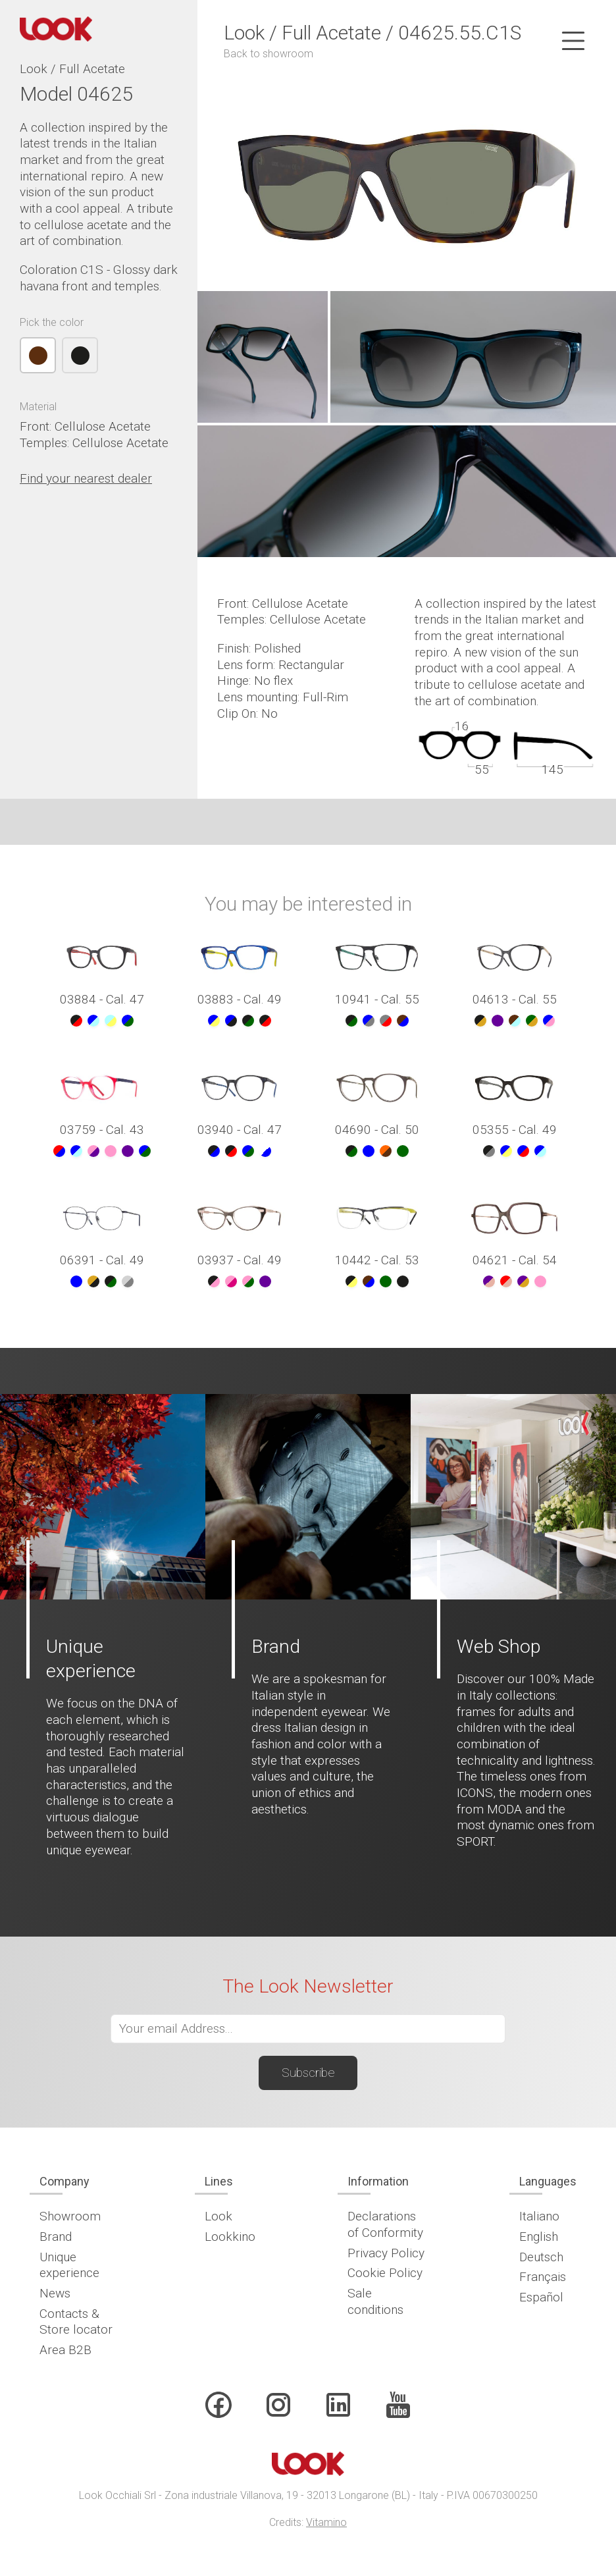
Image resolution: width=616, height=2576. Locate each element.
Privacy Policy (385, 2253)
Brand (55, 2236)
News (54, 2293)
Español (541, 2297)
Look (218, 2216)
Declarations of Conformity (385, 2224)
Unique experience (69, 2265)
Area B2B (65, 2349)
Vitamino (326, 2522)
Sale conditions (375, 2301)
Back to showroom (268, 53)
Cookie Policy (385, 2272)
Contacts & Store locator (76, 2322)
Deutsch (541, 2257)
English (538, 2236)
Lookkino (230, 2236)
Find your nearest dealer (86, 478)
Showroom (70, 2216)
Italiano (539, 2216)
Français (542, 2276)
